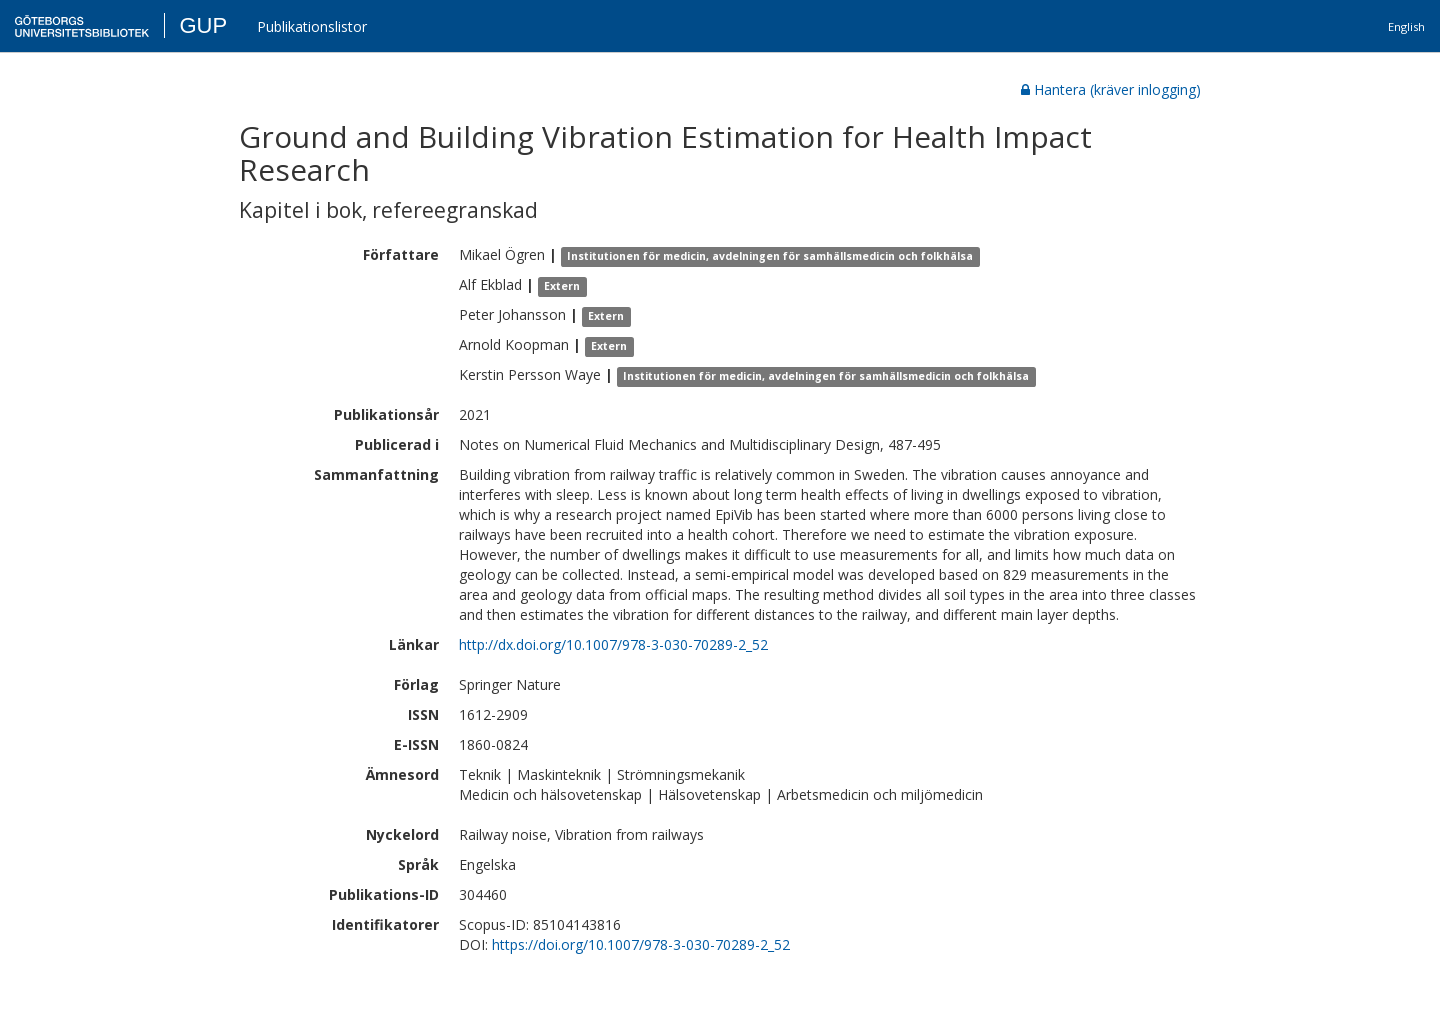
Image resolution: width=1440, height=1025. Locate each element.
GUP (203, 25)
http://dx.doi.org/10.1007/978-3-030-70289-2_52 (613, 644)
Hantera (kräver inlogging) (1111, 89)
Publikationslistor (312, 26)
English (1406, 26)
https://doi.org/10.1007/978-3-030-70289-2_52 (641, 944)
